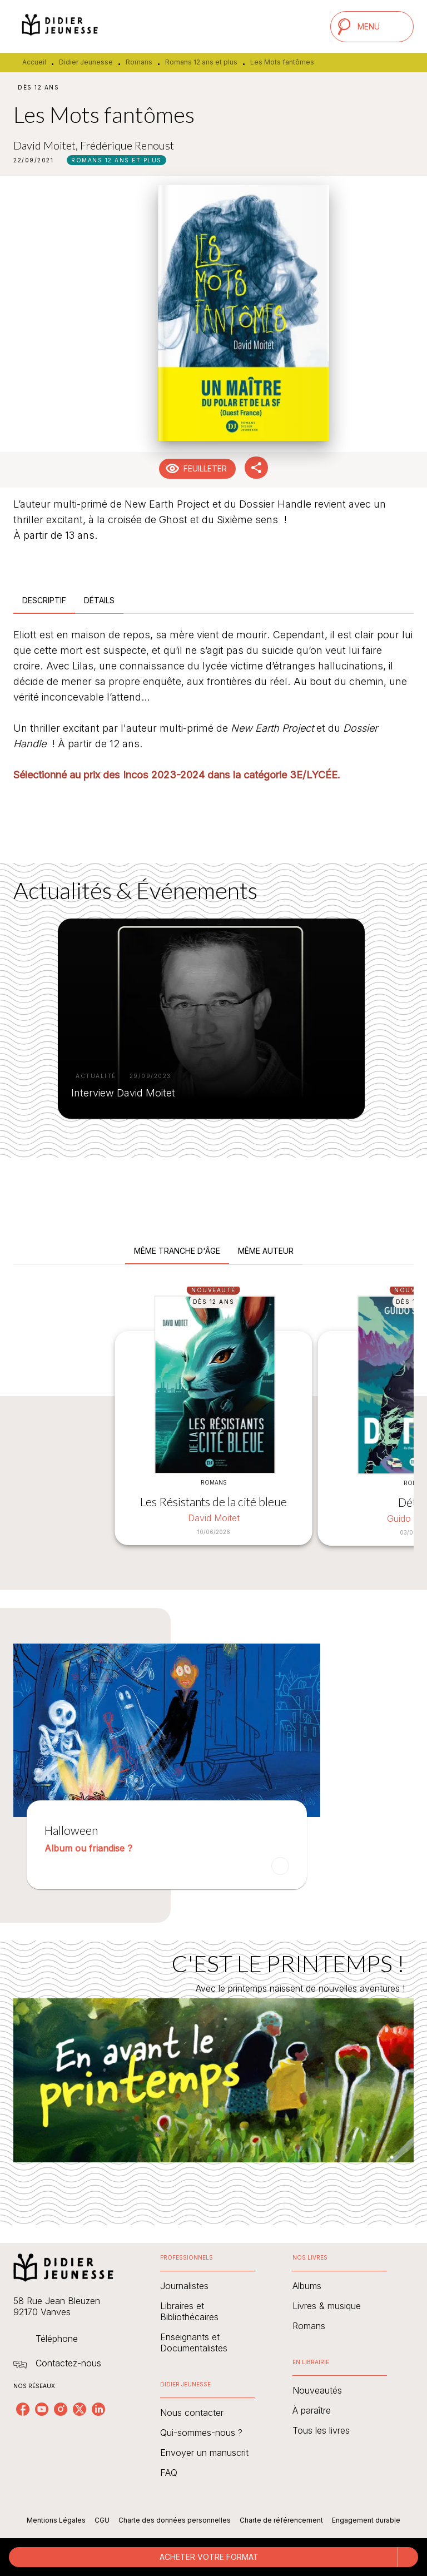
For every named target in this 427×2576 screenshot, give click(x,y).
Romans (139, 62)
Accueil (34, 62)
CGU (102, 2520)
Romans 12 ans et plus (201, 62)
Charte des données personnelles (174, 2520)
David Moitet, (46, 145)
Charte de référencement (281, 2520)
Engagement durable (366, 2520)
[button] (116, 160)
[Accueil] (60, 26)
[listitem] (22, 2409)
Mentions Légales (56, 2520)
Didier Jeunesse (86, 62)
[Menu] (372, 26)
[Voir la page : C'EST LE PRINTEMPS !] (213, 2069)
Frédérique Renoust (127, 145)
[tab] (44, 600)
